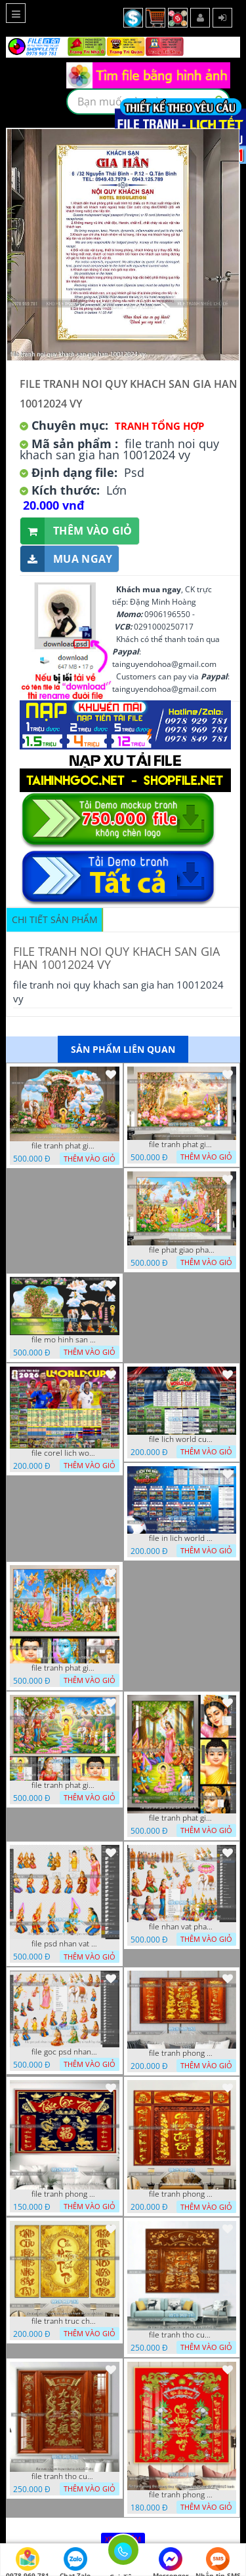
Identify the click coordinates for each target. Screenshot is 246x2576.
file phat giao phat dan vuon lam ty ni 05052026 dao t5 (182, 1250)
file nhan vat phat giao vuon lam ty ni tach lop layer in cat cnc (182, 1926)
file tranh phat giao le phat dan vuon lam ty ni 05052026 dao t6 (182, 1144)
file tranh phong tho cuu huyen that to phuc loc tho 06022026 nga (64, 2194)
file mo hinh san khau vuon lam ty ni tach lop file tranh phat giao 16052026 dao (64, 1339)
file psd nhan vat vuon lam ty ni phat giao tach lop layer (64, 1943)
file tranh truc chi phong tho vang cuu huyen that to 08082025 (64, 2321)
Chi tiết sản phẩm (55, 919)
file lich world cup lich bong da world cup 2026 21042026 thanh (182, 1439)
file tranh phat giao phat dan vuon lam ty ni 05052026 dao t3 (64, 1668)
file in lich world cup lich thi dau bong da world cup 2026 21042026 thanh (182, 1538)
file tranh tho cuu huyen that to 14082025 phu (64, 2476)
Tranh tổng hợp (159, 425)
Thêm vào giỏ (76, 531)
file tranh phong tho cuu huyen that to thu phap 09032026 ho (182, 2053)
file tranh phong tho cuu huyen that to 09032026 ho (182, 2194)
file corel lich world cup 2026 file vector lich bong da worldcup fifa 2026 (64, 1453)
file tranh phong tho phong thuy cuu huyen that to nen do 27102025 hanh (182, 2494)
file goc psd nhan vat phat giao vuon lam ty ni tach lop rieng (64, 2051)
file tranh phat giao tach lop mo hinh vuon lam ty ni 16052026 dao (64, 1145)
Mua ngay (66, 559)
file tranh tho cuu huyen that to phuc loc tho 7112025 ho (182, 2334)
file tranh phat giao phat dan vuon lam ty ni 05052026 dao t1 (64, 1785)
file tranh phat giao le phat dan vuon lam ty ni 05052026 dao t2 (182, 1818)
